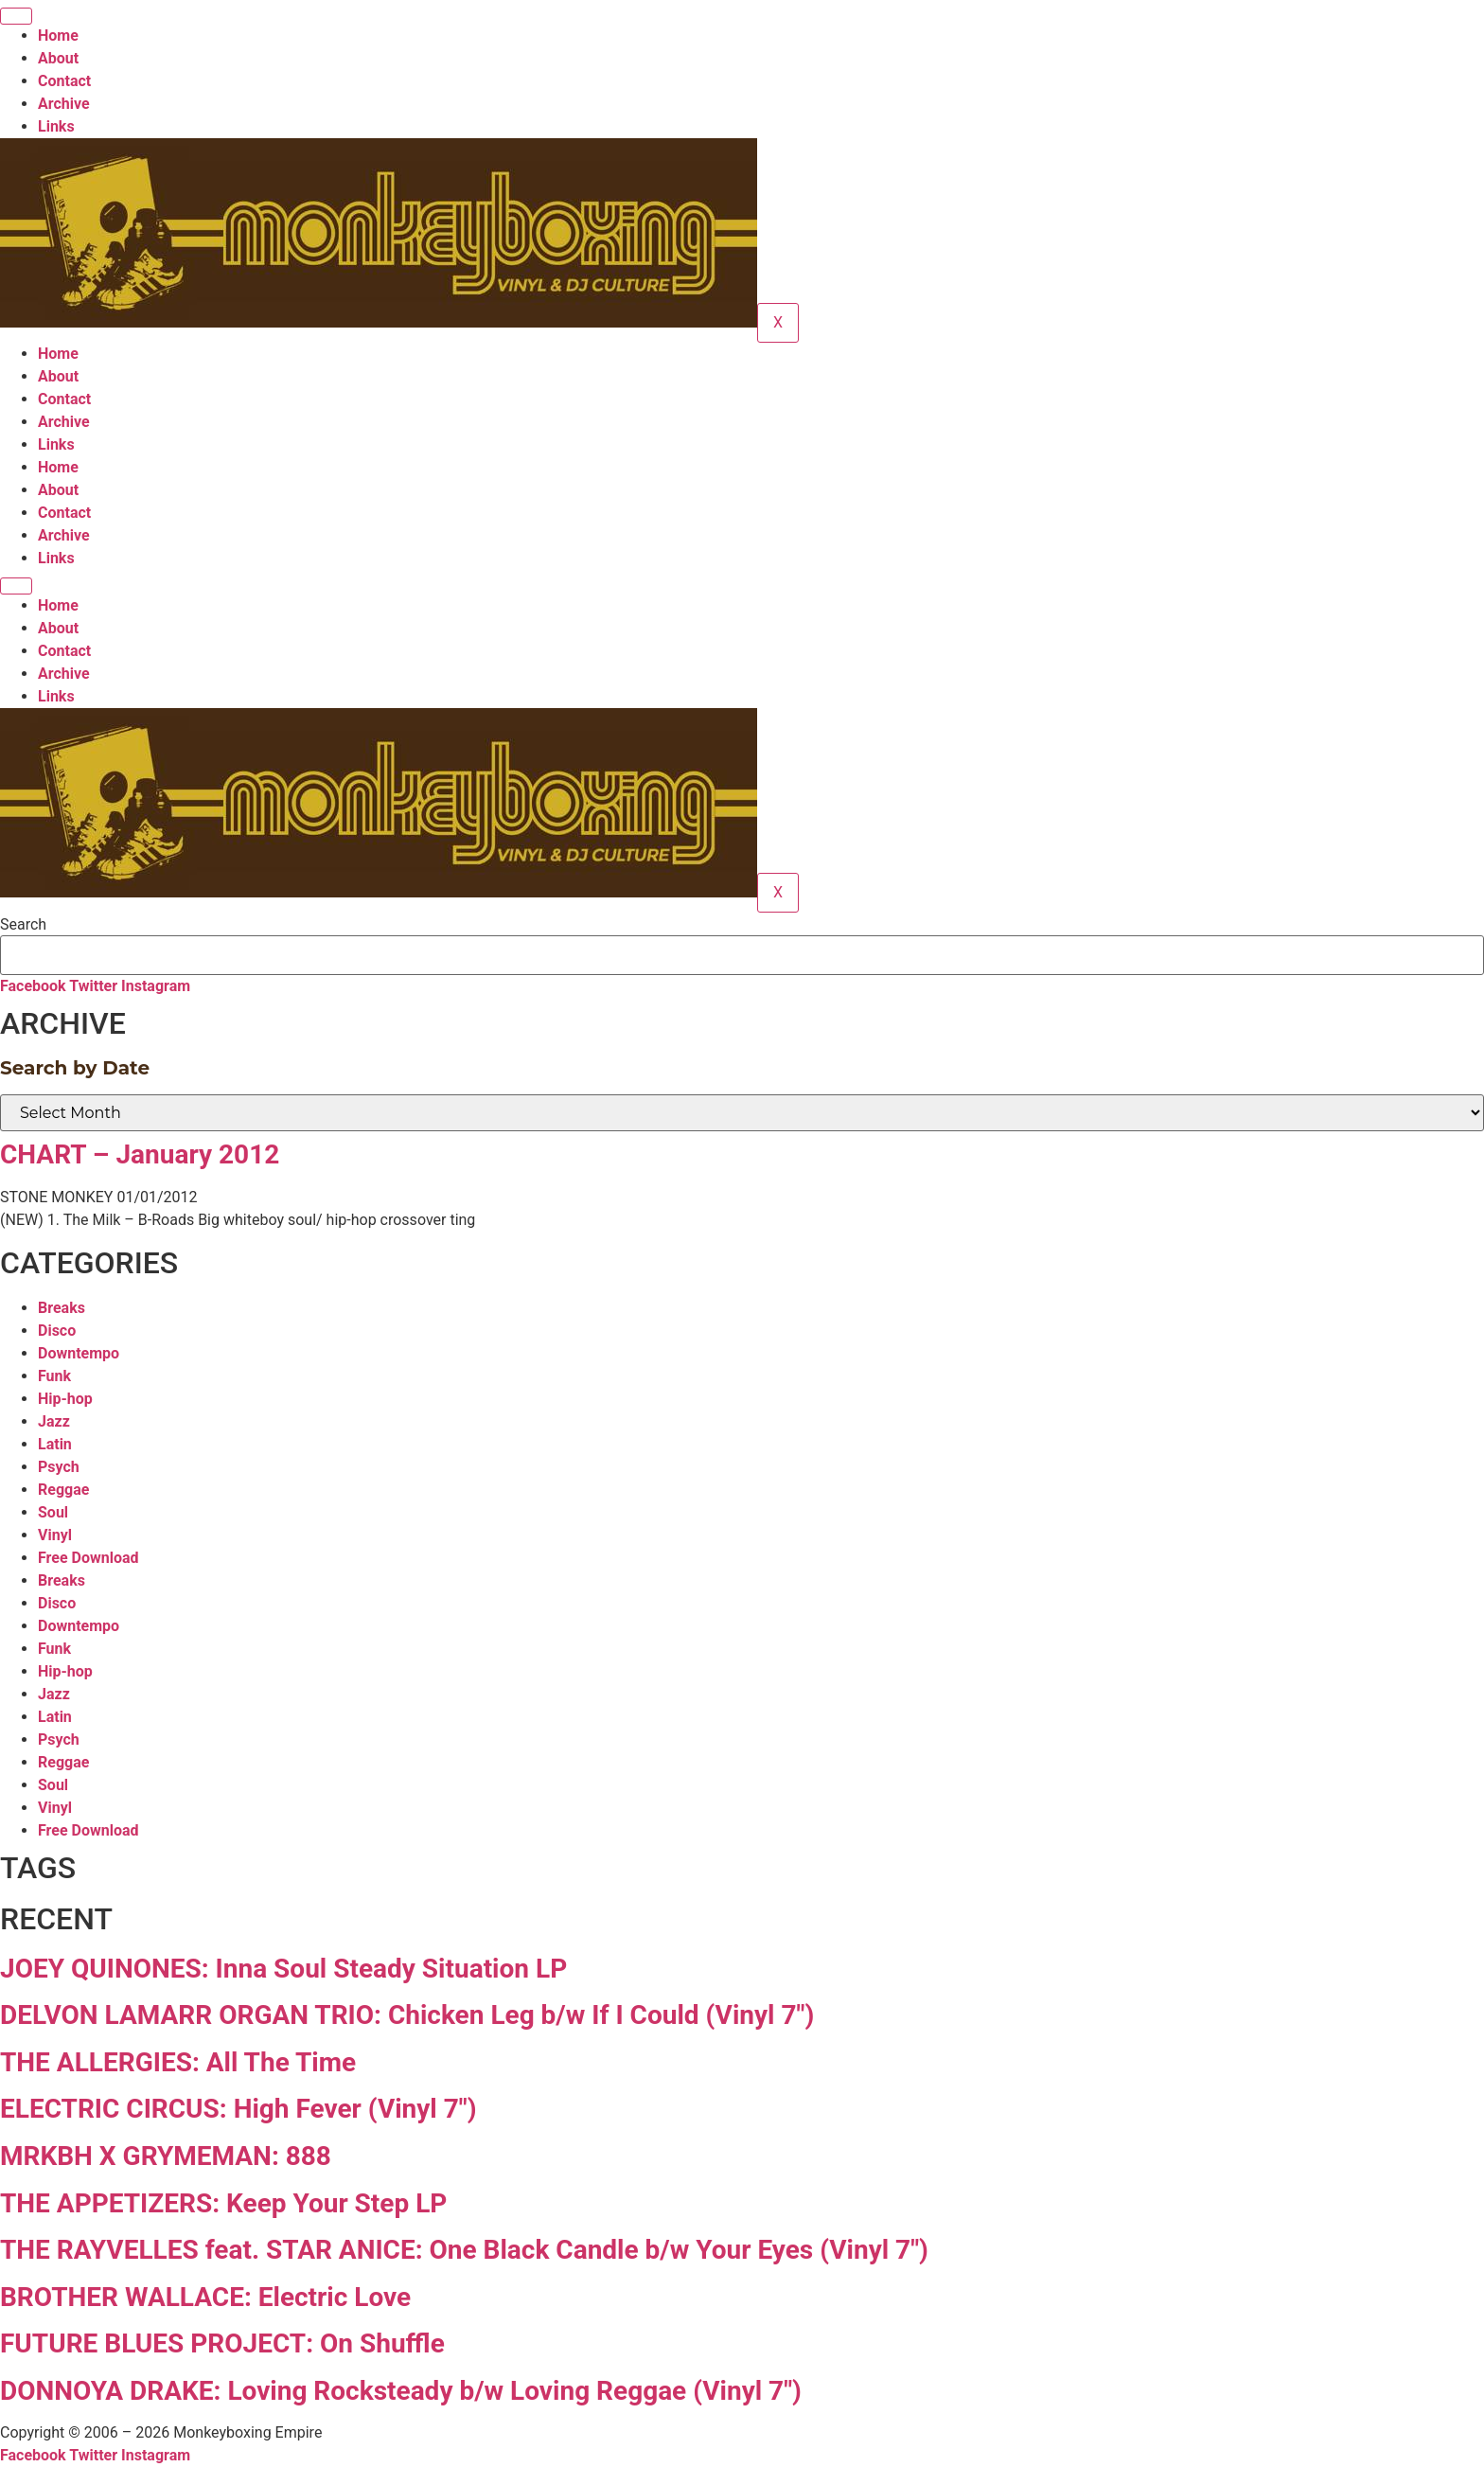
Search (23, 924)
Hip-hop (65, 1399)
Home (58, 35)
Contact (64, 81)
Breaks (61, 1308)
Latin (55, 1444)
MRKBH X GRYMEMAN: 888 (165, 2156)
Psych (59, 1467)
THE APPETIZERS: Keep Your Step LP (223, 2203)
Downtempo (78, 1353)
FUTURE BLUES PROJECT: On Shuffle (222, 2343)
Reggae (63, 1490)
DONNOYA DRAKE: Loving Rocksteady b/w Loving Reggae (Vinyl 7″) (401, 2390)
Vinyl (55, 1535)
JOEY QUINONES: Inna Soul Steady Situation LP (283, 1968)
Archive (64, 104)
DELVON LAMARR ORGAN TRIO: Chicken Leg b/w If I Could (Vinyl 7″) (407, 2015)
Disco (57, 1331)
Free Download (88, 1558)
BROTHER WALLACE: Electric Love (205, 2297)
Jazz (54, 1421)
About (58, 58)
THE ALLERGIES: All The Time (178, 2062)
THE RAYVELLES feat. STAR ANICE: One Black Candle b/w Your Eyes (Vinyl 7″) (464, 2249)
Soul (53, 1512)
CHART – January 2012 (139, 1154)
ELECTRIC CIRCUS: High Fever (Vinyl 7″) (238, 2108)
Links (56, 126)
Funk (54, 1376)
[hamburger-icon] (16, 16)
